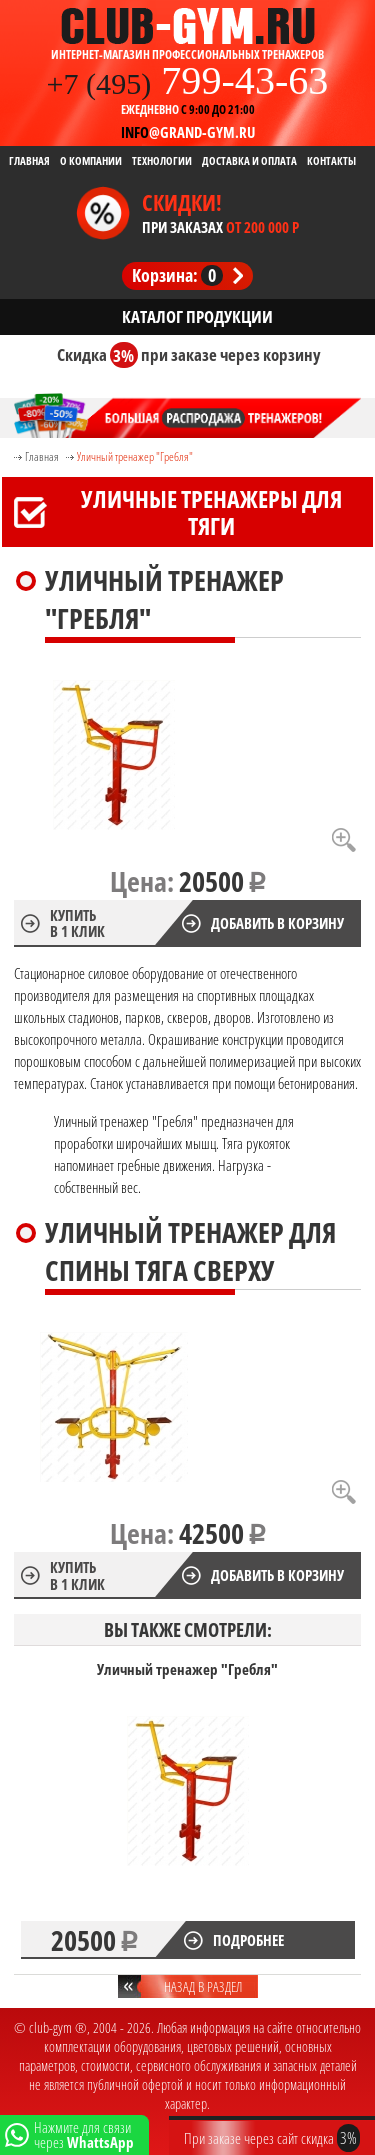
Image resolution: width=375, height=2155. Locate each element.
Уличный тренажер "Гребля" (135, 456)
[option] (188, 1810)
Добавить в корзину (277, 923)
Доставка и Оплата (249, 161)
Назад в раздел (203, 1986)
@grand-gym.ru (188, 132)
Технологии (162, 161)
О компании (91, 161)
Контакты (331, 161)
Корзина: (177, 275)
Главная (29, 161)
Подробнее (248, 1940)
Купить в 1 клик (77, 923)
